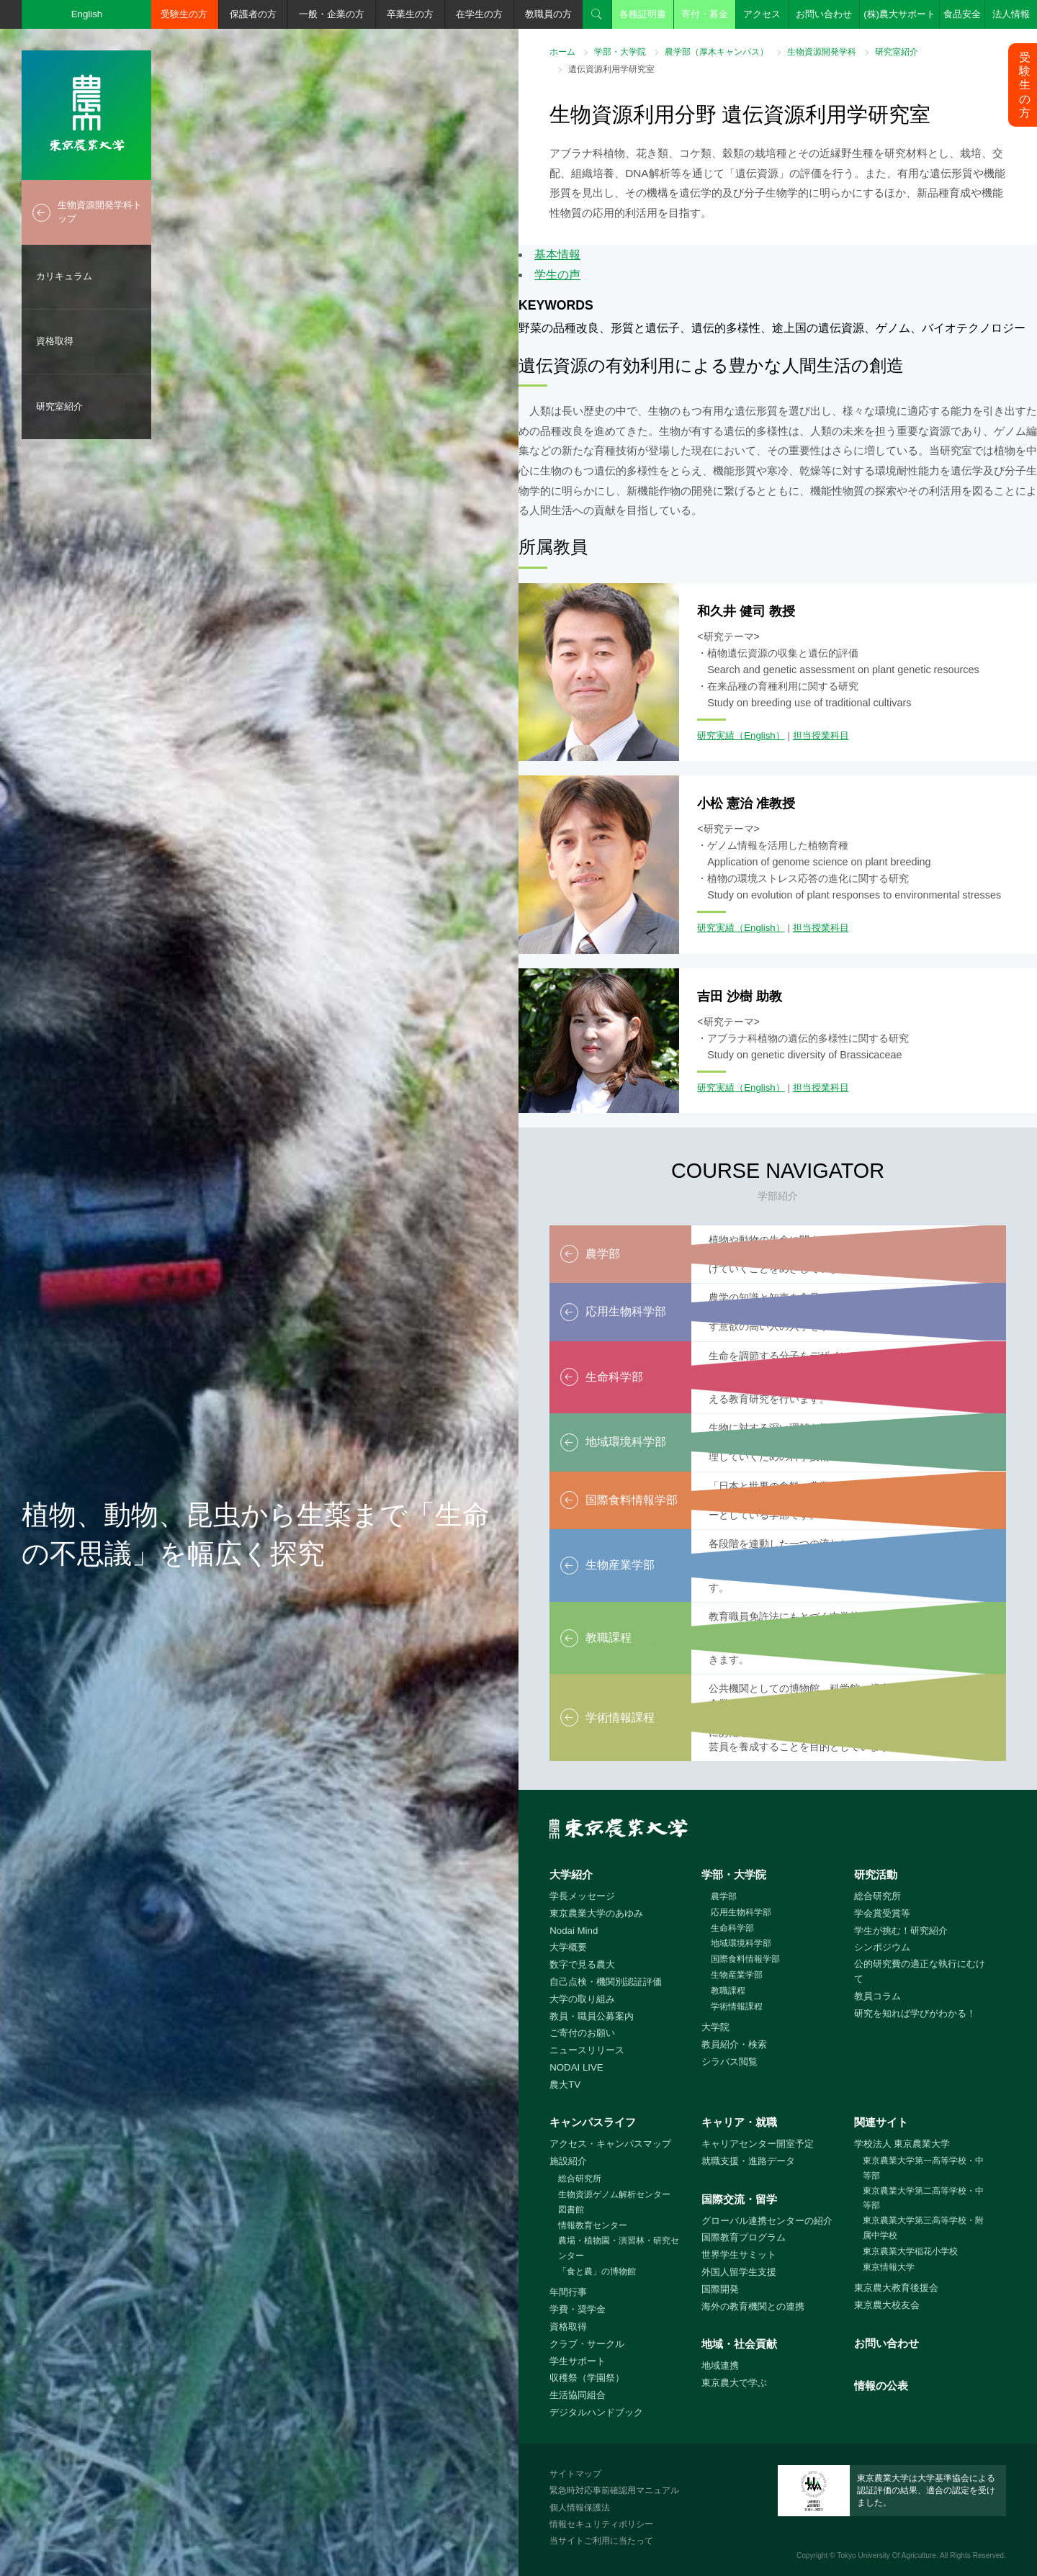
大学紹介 (571, 1874)
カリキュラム (64, 276)
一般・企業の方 (331, 14)
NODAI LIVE (576, 2067)
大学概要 (568, 1947)
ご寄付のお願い (582, 2032)
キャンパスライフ (592, 2122)
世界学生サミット (738, 2254)
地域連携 (720, 2365)
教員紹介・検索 (734, 2044)
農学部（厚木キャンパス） (716, 52)
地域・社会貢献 (739, 2344)
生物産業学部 (737, 1975)
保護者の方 (253, 14)
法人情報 (1011, 14)
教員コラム (877, 1996)
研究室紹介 (59, 406)
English (87, 14)
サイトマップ (575, 2474)
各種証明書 (642, 14)
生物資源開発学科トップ (100, 211)
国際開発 (720, 2289)
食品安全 (962, 14)
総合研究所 (877, 1896)
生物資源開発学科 (821, 52)
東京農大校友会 (887, 2305)
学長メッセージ (582, 1896)
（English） (760, 735)
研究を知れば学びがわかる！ (915, 2013)
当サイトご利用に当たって (601, 2541)
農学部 (724, 1896)
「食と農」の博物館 (597, 2271)
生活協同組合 (577, 2395)
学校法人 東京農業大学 (902, 2143)
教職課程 (728, 1991)
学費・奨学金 (577, 2309)
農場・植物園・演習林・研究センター (618, 2248)
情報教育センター (592, 2225)
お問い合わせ (824, 14)
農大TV (564, 2084)
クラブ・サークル (586, 2343)
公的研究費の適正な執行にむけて (919, 1971)
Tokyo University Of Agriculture (886, 2555)
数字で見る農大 (582, 1964)
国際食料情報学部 (745, 1959)
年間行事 (568, 2292)
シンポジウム (882, 1947)
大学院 (715, 2027)
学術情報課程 (737, 2006)
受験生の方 (184, 14)
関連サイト (881, 2122)
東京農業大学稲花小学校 (910, 2251)
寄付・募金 (704, 14)
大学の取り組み (582, 1999)
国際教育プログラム (743, 2237)
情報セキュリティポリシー (601, 2524)
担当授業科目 (821, 735)
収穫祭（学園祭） (586, 2377)
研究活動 (875, 1874)
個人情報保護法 (579, 2508)
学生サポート (577, 2361)
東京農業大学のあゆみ (596, 1913)
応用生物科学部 (741, 1912)
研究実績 (716, 735)
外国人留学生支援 (738, 2271)
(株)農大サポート (899, 14)
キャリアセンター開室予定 (757, 2143)
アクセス (762, 14)
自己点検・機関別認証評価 (605, 1981)
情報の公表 (881, 2385)
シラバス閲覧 (729, 2061)
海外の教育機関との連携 (752, 2306)
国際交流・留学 (739, 2199)
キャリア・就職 (739, 2122)
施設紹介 (568, 2161)
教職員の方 (548, 14)
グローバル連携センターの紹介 (766, 2220)
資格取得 (54, 340)
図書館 (571, 2210)
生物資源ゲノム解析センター (614, 2194)
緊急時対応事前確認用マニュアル (614, 2490)
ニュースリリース (586, 2050)
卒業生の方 (410, 14)
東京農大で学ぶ (734, 2382)
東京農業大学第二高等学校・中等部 (923, 2198)
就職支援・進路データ (748, 2161)
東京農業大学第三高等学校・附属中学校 (923, 2228)
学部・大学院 (620, 52)
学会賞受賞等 (882, 1913)
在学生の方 (479, 14)
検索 (597, 14)
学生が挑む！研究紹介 (901, 1930)
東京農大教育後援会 (896, 2287)
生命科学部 (732, 1928)
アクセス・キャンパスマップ (610, 2143)
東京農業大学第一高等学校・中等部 (923, 2168)
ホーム (562, 52)
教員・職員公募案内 (591, 2016)
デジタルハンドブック (596, 2412)
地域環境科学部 (741, 1943)
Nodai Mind (573, 1930)
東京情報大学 (889, 2267)
